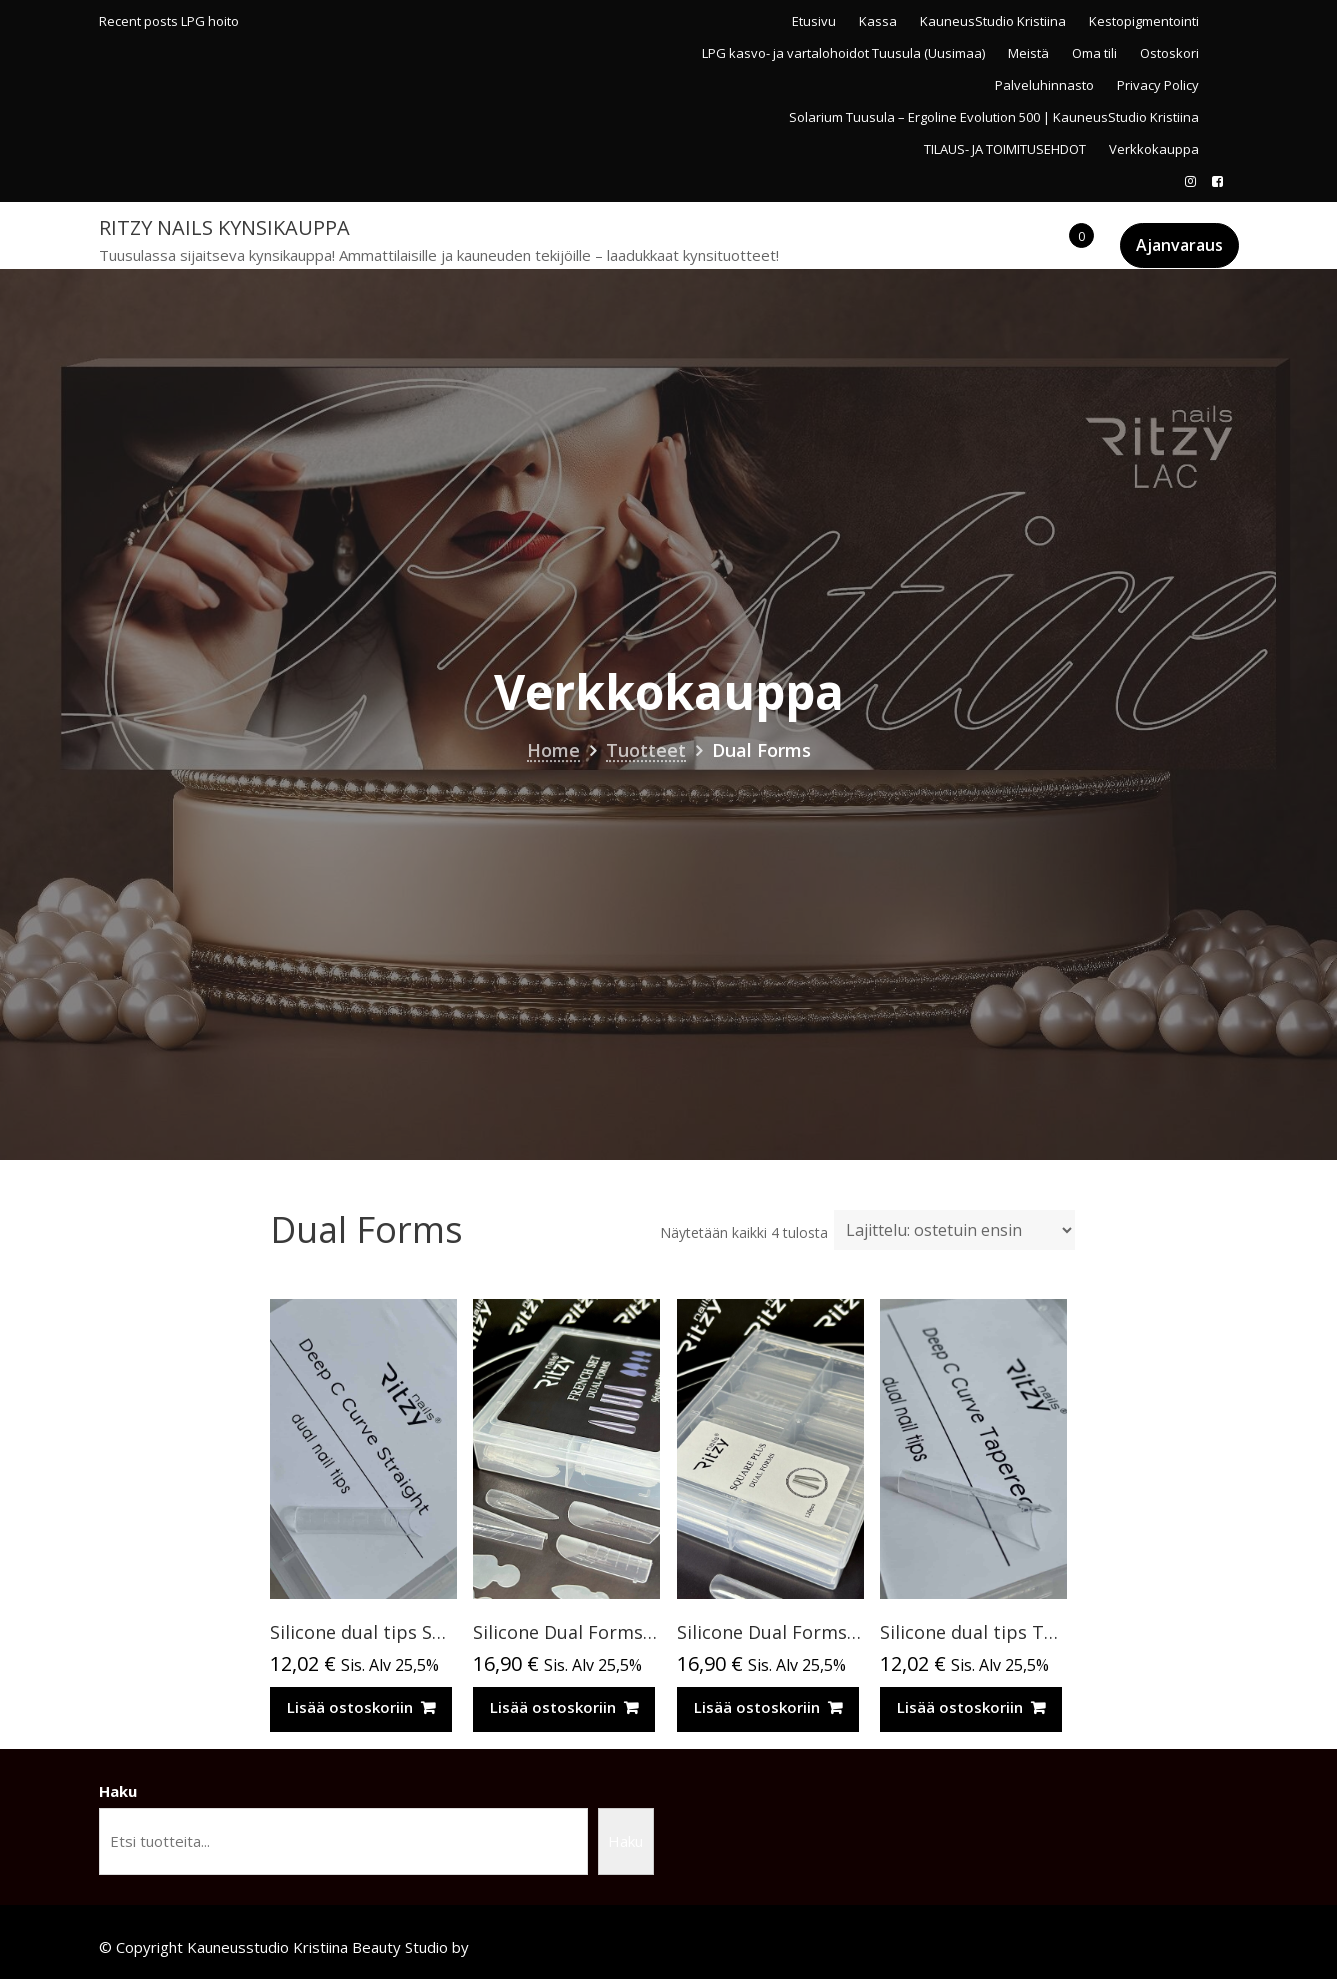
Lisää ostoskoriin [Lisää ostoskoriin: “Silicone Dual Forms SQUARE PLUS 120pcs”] (757, 1707)
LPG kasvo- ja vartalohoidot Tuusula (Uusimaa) (843, 53)
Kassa (878, 21)
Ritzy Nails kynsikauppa (224, 227)
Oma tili (1094, 53)
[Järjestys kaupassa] (954, 1230)
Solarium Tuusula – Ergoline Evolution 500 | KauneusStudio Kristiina (994, 117)
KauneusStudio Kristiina (993, 21)
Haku (118, 1791)
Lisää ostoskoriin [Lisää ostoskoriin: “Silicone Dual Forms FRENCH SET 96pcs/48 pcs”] (553, 1707)
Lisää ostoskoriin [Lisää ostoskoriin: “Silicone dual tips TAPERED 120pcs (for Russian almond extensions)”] (960, 1707)
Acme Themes (522, 1947)
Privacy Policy (1158, 85)
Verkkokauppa (1154, 149)
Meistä (1028, 53)
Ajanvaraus (1179, 245)
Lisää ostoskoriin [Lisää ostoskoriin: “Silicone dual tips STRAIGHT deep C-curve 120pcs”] (350, 1707)
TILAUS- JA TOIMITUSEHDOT (1005, 149)
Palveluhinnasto (1044, 85)
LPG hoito (210, 21)
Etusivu (814, 21)
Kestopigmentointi (1144, 21)
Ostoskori (1169, 53)
